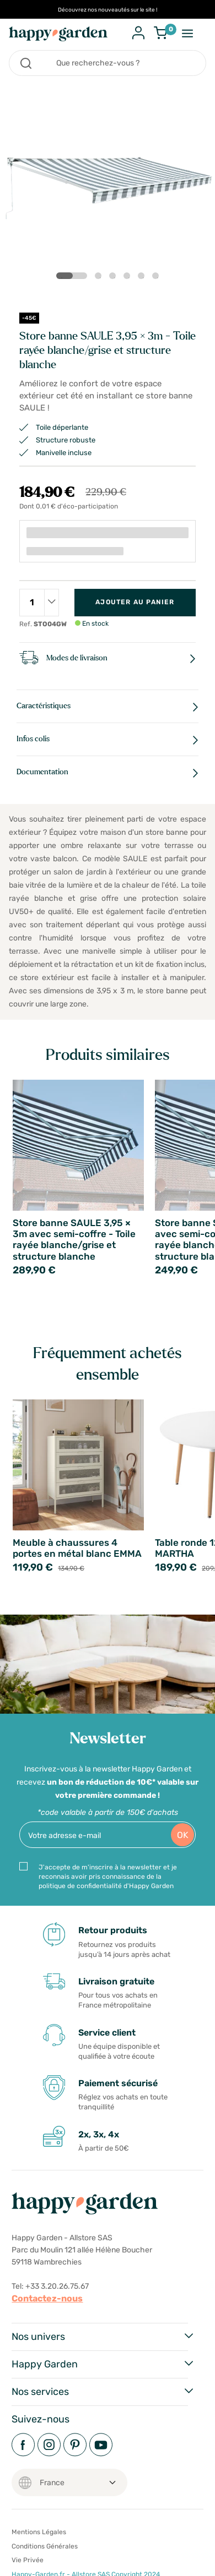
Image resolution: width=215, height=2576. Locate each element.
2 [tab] (100, 277)
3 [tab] (114, 277)
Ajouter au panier (134, 602)
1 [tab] (62, 275)
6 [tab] (157, 277)
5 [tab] (143, 277)
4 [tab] (129, 277)
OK (183, 1835)
